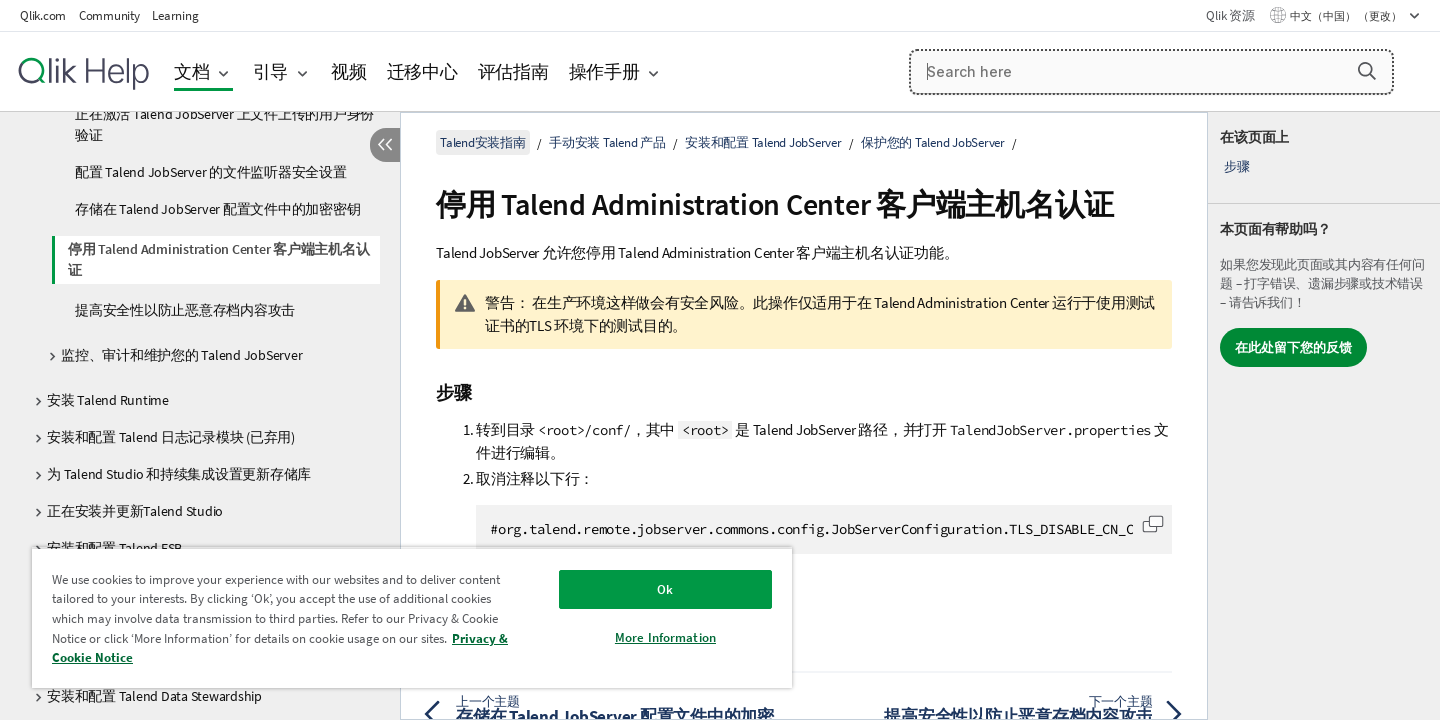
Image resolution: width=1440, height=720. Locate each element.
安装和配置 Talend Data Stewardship (154, 696)
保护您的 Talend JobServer (933, 142)
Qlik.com (43, 15)
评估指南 (513, 71)
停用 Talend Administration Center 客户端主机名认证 (218, 259)
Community (109, 15)
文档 (192, 71)
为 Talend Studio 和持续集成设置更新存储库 (179, 474)
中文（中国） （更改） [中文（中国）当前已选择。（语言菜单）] (1347, 16)
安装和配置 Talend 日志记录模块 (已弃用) (171, 437)
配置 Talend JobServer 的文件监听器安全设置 (211, 172)
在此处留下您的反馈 (1293, 347)
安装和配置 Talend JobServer (763, 142)
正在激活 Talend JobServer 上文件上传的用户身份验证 (224, 124)
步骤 (1237, 166)
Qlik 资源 (1230, 15)
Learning (175, 15)
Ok (665, 589)
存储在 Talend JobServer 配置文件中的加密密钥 (217, 209)
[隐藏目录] (385, 145)
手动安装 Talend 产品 (607, 142)
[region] (412, 617)
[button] (1367, 71)
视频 (349, 71)
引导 (271, 71)
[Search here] (1151, 72)
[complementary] (1324, 416)
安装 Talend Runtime (108, 400)
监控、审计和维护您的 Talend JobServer (181, 355)
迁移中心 (422, 71)
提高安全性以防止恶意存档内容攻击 (185, 310)
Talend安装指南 (483, 142)
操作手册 (604, 71)
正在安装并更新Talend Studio (135, 511)
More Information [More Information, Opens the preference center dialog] (665, 637)
